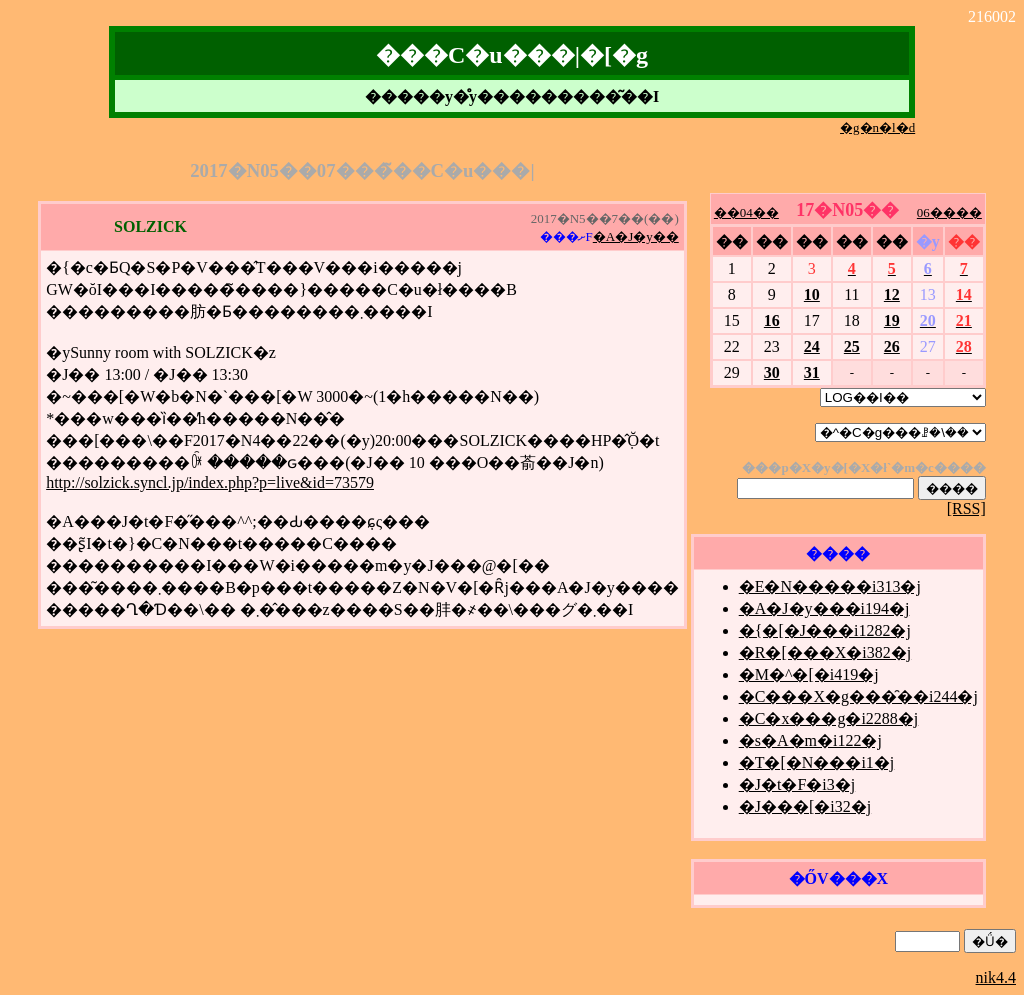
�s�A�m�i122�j (810, 740)
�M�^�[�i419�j (809, 674)
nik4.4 (996, 977)
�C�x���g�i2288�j (829, 718)
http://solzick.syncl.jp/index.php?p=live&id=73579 (210, 482)
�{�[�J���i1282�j (825, 630)
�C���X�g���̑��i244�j (858, 696)
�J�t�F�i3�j (797, 784)
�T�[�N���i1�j (817, 762)
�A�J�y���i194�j (824, 608)
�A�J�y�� (636, 236)
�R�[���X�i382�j (825, 652)
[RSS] (966, 508)
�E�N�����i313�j (830, 586)
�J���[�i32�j (805, 806)
